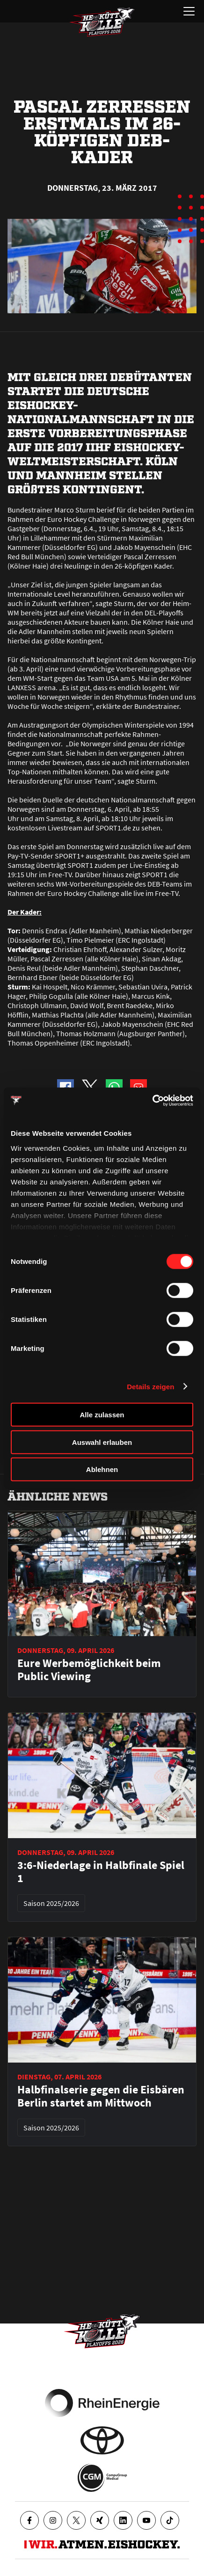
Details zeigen (150, 1386)
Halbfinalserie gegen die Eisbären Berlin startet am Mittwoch (100, 2096)
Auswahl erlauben (102, 1442)
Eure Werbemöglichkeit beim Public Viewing (89, 1670)
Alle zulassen (102, 1415)
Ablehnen (102, 1469)
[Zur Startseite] (102, 21)
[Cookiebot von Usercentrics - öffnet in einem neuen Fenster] (152, 1100)
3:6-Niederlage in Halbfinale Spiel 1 (100, 1872)
